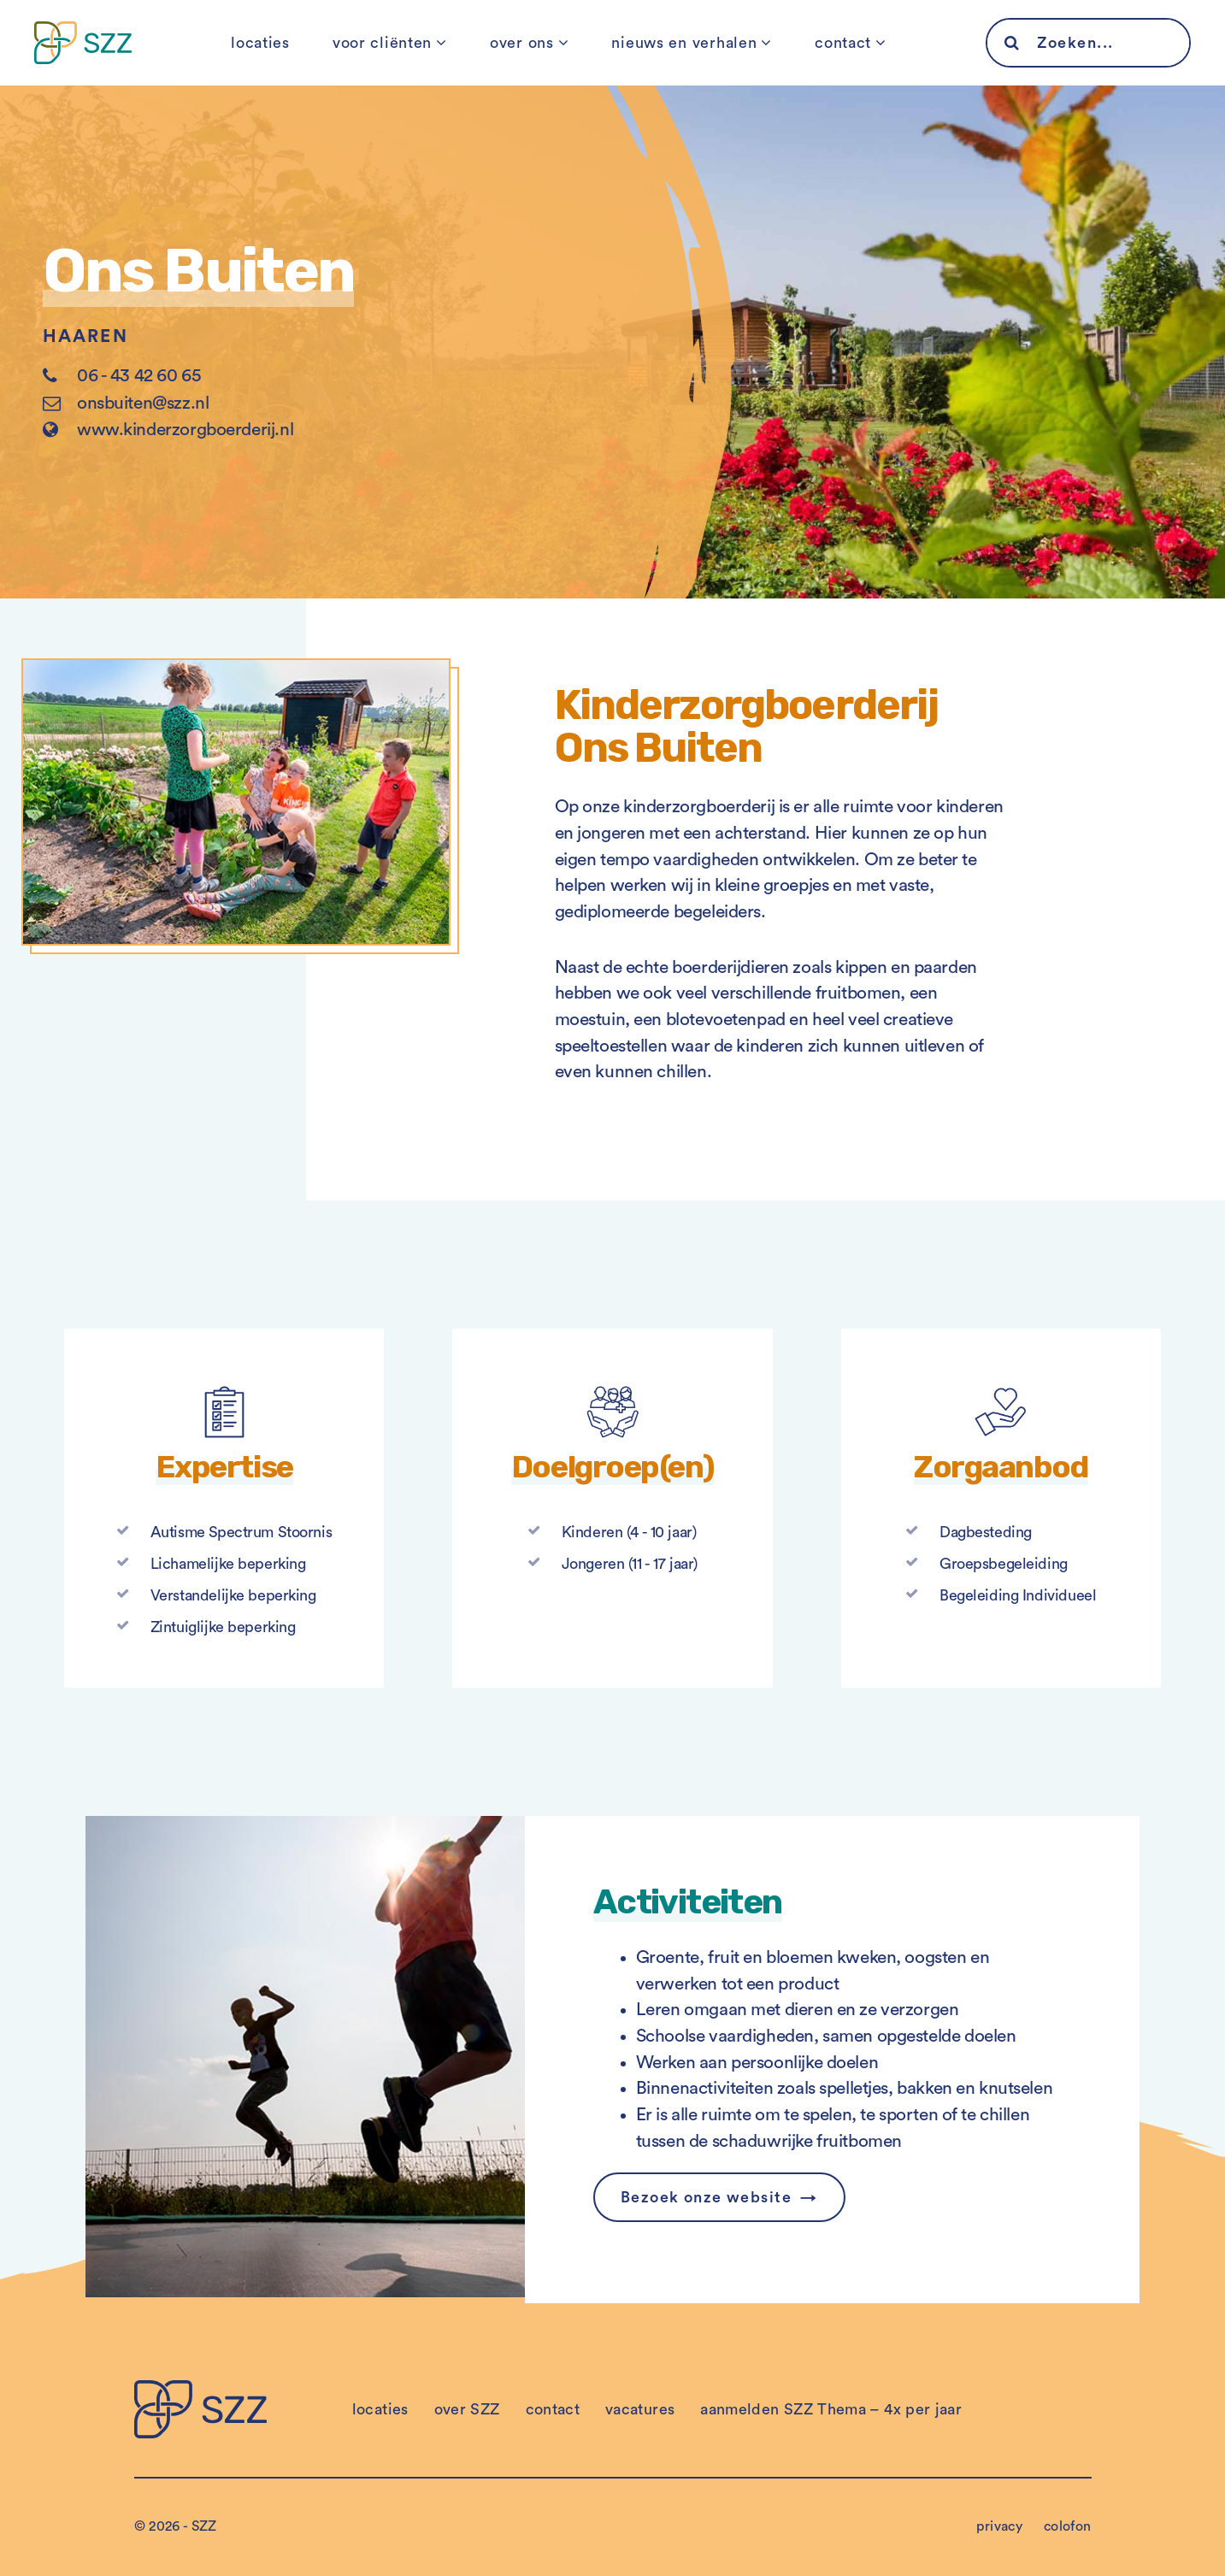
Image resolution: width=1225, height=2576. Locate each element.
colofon (1068, 2526)
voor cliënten (382, 42)
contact (843, 42)
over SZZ (467, 2409)
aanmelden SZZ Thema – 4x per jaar (831, 2409)
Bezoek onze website (706, 2197)
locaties (260, 42)
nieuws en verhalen (684, 42)
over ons (522, 42)
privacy (999, 2526)
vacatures (639, 2409)
